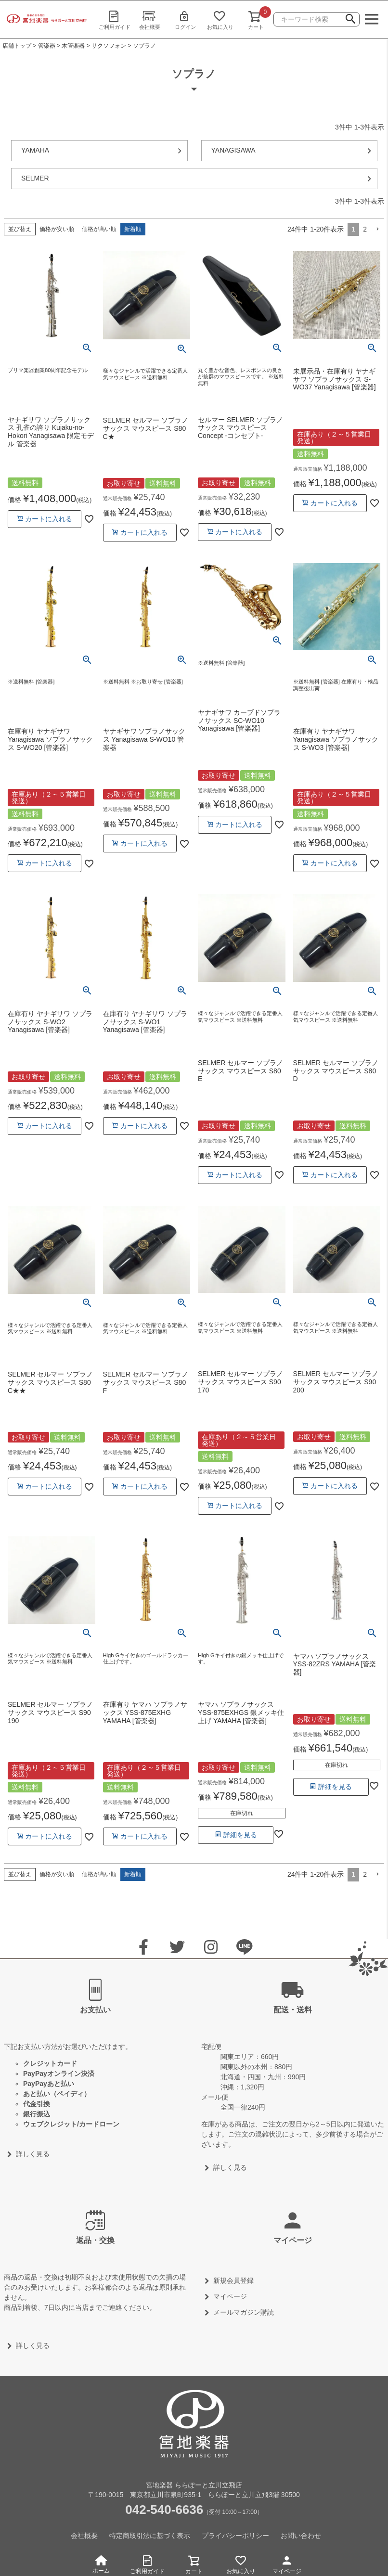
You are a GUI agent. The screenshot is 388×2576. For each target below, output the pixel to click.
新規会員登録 (233, 2280)
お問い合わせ (301, 2535)
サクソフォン (108, 45)
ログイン (185, 20)
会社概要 (150, 20)
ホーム (101, 2564)
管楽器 (46, 45)
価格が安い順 (56, 229)
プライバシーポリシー (235, 2535)
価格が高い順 (99, 229)
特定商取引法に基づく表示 (149, 2535)
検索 (350, 20)
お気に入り (220, 20)
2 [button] (365, 229)
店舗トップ (16, 45)
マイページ (287, 2563)
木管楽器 (73, 45)
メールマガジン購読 (243, 2312)
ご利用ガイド (114, 20)
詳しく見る (33, 2154)
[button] (377, 229)
